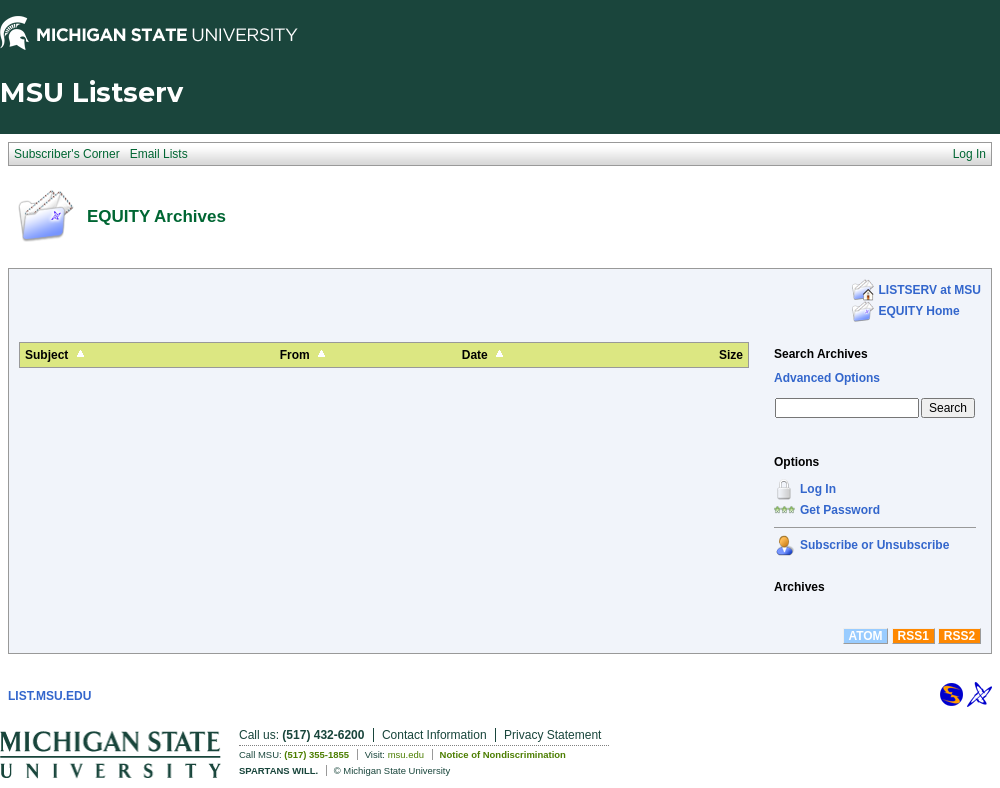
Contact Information (434, 735)
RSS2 (959, 636)
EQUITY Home (919, 311)
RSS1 (913, 636)
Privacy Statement (552, 735)
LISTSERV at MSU (930, 290)
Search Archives (821, 354)
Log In (818, 489)
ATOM (865, 636)
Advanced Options (827, 378)
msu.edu (406, 754)
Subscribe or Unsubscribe (874, 545)
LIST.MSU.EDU (49, 696)
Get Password (840, 510)
